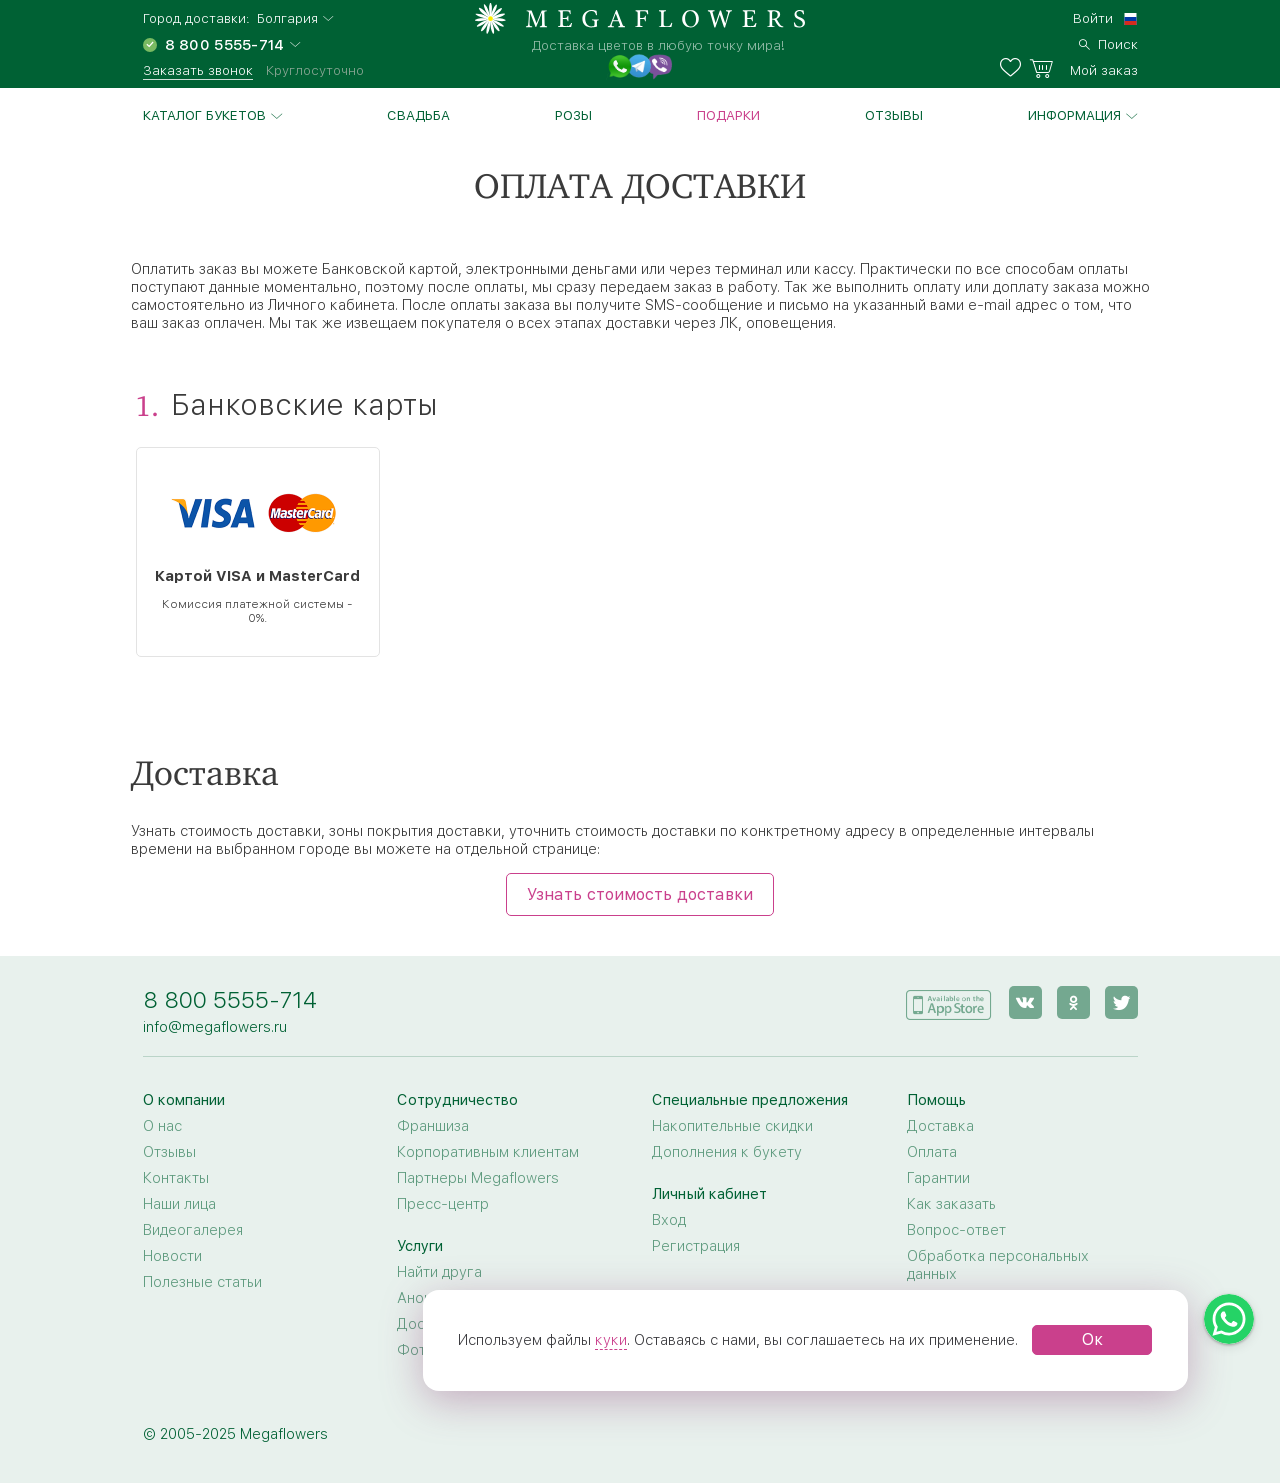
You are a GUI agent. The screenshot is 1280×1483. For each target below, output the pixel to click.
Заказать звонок (198, 70)
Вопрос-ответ (956, 1230)
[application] (949, 1001)
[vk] (1025, 1002)
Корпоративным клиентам (488, 1152)
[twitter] (1121, 1002)
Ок (1092, 1339)
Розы (573, 115)
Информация (1074, 115)
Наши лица (179, 1204)
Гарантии (938, 1178)
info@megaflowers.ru (215, 1027)
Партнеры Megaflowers (478, 1178)
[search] (1108, 42)
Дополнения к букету (727, 1152)
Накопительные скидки (732, 1126)
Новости (172, 1256)
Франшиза (433, 1126)
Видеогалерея (193, 1230)
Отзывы (894, 115)
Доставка (940, 1126)
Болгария (287, 18)
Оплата (932, 1152)
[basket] (1083, 68)
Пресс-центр (443, 1204)
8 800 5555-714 (230, 999)
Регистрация (696, 1246)
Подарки (728, 115)
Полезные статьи (202, 1282)
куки (611, 1340)
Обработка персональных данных (998, 1265)
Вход (669, 1220)
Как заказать (951, 1204)
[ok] (1073, 1002)
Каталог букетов (204, 115)
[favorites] (1014, 68)
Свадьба (418, 115)
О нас (162, 1126)
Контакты (176, 1178)
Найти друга (439, 1272)
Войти (1093, 18)
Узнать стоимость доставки (640, 894)
